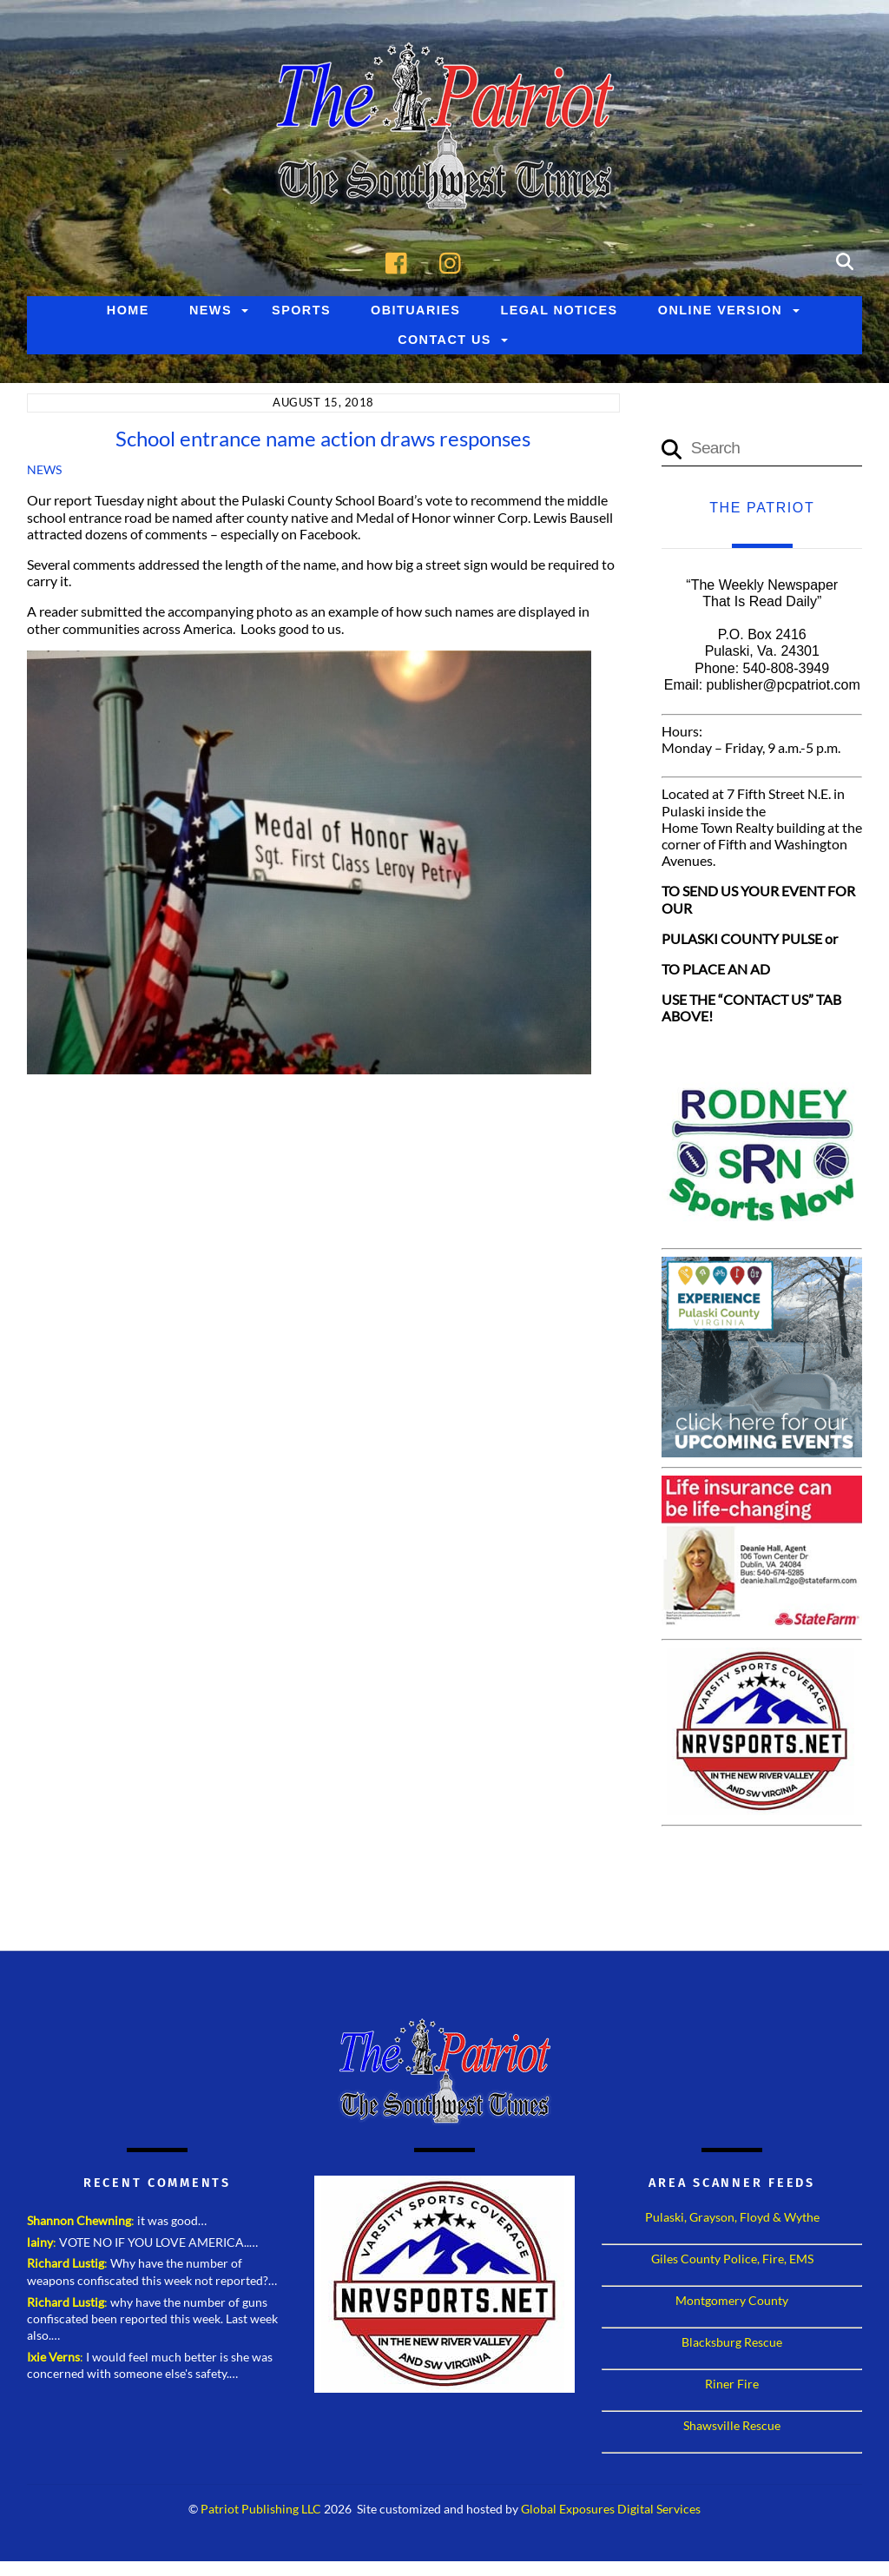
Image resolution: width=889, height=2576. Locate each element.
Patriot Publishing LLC (261, 2510)
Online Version (720, 311)
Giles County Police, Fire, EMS (732, 2259)
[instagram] (454, 261)
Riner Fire (732, 2384)
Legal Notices (558, 311)
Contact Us (444, 340)
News (210, 311)
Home (128, 311)
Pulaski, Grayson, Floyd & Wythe (732, 2217)
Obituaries (415, 311)
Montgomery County (731, 2301)
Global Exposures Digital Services (611, 2510)
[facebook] (401, 261)
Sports (301, 311)
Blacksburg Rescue (732, 2342)
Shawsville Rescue (731, 2426)
